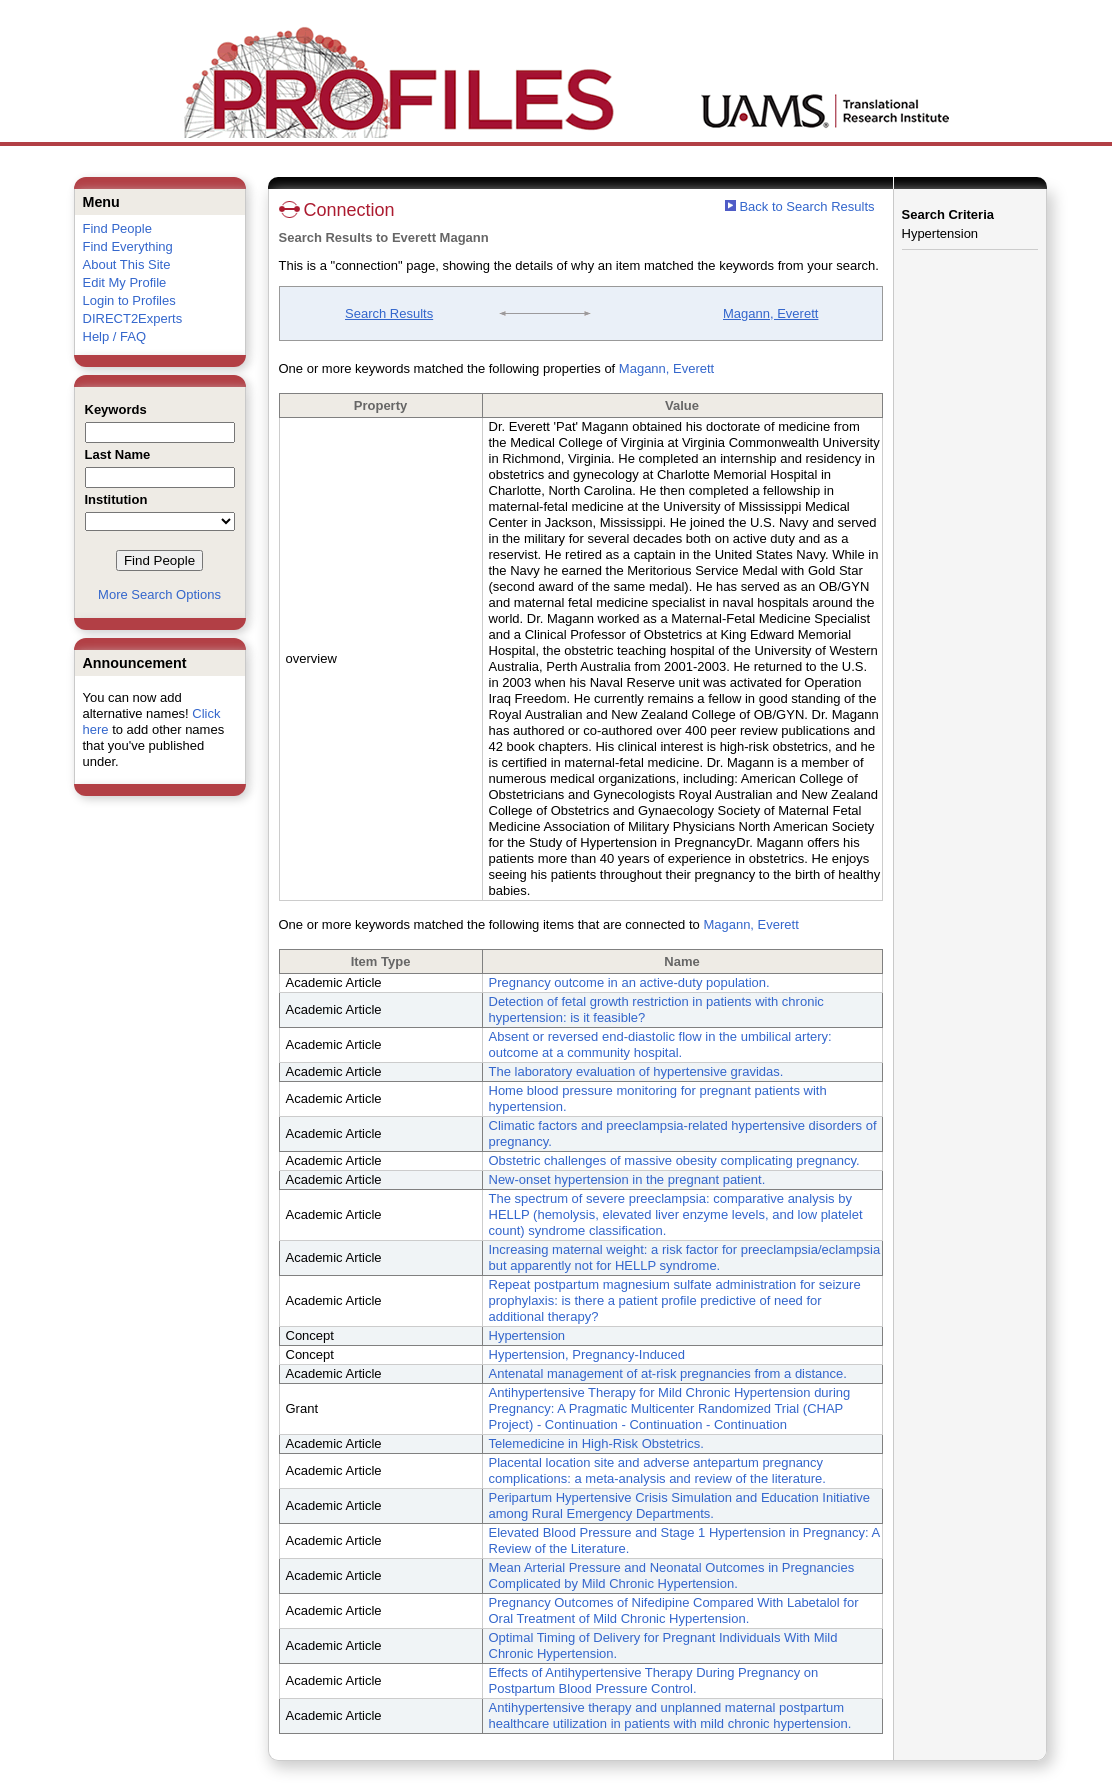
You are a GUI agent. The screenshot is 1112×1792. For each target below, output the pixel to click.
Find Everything (128, 246)
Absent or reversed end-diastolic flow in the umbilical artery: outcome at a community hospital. (660, 1044)
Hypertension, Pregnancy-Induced (587, 1354)
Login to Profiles (129, 300)
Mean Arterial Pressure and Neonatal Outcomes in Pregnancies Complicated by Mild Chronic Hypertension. (672, 1575)
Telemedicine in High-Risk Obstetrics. (596, 1443)
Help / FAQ (115, 336)
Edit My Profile (125, 282)
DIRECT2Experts (133, 318)
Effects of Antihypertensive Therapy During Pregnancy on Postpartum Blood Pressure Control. (654, 1680)
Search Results (389, 313)
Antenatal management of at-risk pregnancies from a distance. (668, 1373)
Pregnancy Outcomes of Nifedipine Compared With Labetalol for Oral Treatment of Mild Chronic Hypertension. (674, 1610)
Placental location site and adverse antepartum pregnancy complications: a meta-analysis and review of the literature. (657, 1470)
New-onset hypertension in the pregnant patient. (627, 1179)
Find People (117, 228)
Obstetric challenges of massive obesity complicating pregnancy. (674, 1160)
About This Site (127, 264)
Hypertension (527, 1335)
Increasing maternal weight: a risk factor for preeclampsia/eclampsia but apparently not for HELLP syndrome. (685, 1257)
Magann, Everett (770, 313)
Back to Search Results (800, 206)
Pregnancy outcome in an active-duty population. (629, 982)
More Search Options (159, 594)
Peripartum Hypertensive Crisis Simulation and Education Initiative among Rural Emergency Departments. (680, 1505)
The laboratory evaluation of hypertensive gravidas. (636, 1071)
